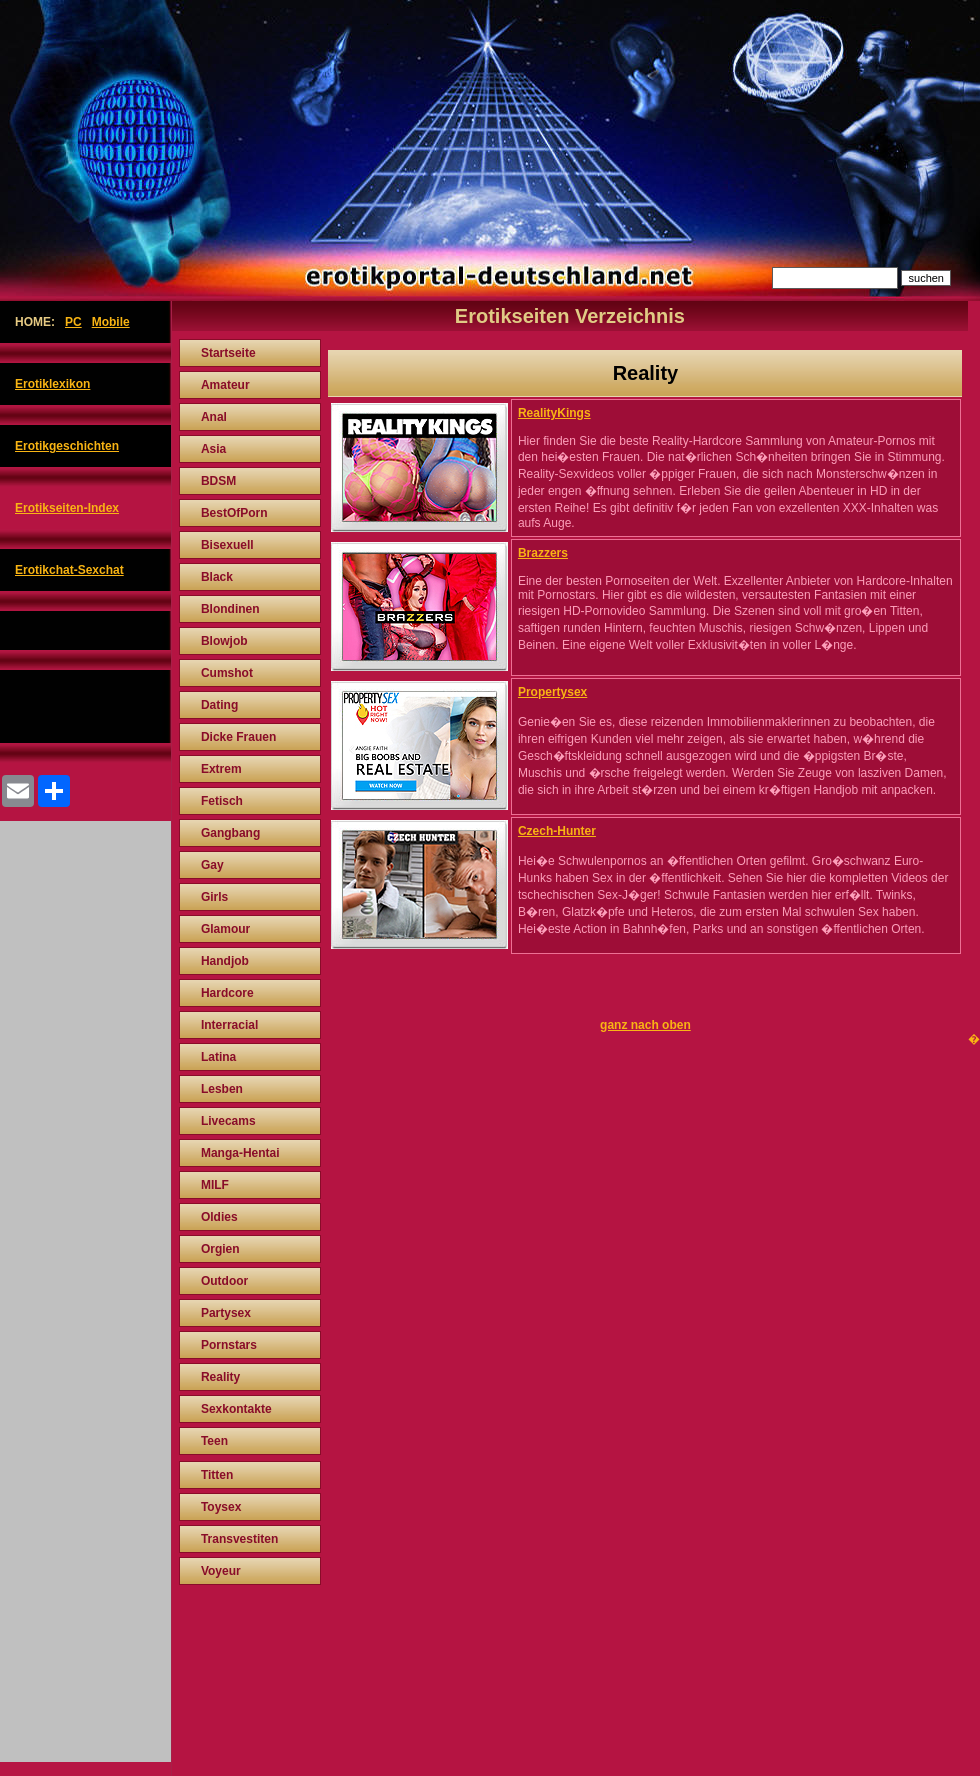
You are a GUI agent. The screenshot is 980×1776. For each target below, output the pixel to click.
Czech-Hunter (557, 831)
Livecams (228, 1121)
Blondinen (230, 609)
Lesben (222, 1089)
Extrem (221, 769)
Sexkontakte (236, 1409)
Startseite (228, 353)
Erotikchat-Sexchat (69, 570)
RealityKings (554, 413)
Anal (214, 417)
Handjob (225, 961)
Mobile (111, 322)
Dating (219, 705)
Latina (218, 1057)
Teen (214, 1441)
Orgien (220, 1249)
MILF (215, 1185)
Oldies (219, 1217)
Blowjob (224, 641)
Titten (217, 1475)
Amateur (225, 385)
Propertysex (552, 692)
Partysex (226, 1313)
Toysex (221, 1507)
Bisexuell (227, 545)
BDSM (218, 481)
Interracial (229, 1025)
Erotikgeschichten (67, 446)
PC (73, 322)
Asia (213, 449)
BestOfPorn (234, 513)
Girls (214, 897)
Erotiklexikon (52, 384)
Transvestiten (239, 1539)
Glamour (225, 929)
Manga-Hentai (240, 1153)
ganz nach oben (645, 1025)
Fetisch (222, 801)
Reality (220, 1377)
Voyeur (221, 1571)
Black (217, 577)
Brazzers (543, 553)
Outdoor (224, 1281)
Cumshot (227, 673)
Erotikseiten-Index (67, 508)
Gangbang (230, 833)
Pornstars (229, 1345)
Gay (212, 865)
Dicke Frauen (238, 737)
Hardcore (227, 993)
